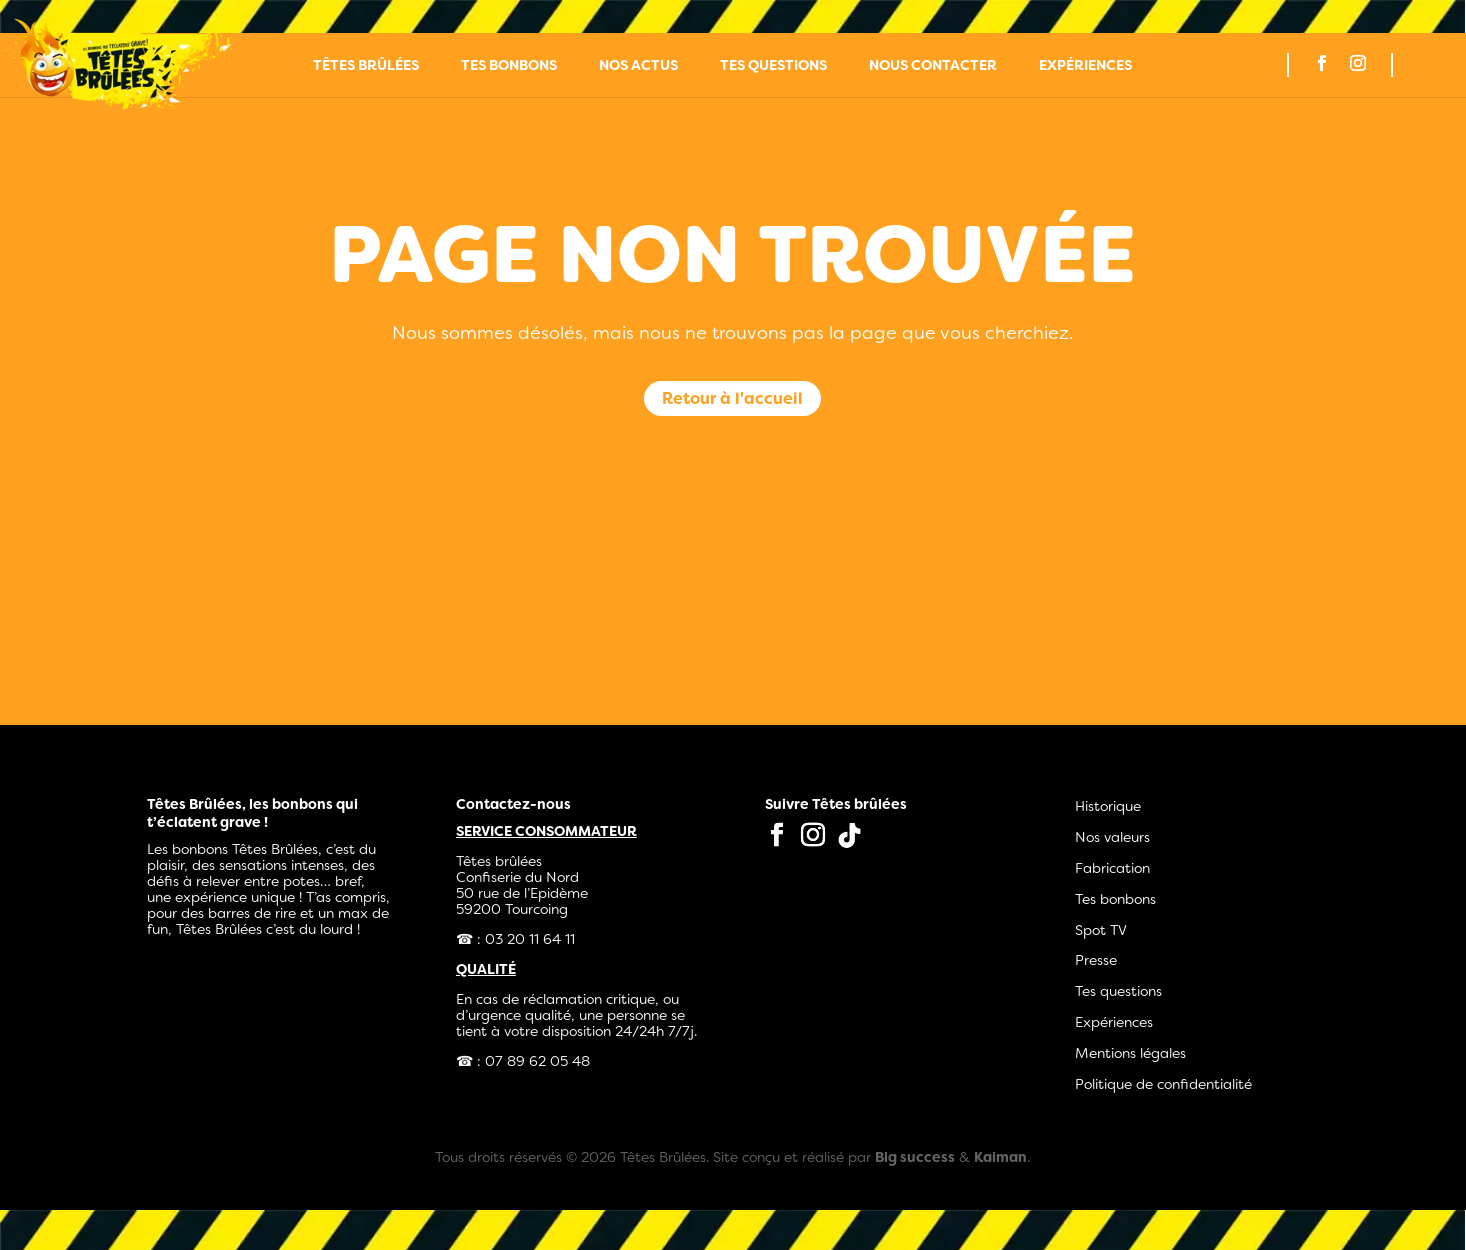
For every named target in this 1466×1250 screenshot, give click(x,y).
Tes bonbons (509, 66)
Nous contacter (933, 66)
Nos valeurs (1112, 837)
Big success (915, 1157)
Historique (1108, 806)
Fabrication (1112, 868)
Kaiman (1000, 1157)
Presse (1096, 960)
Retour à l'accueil (732, 398)
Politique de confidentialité (1163, 1084)
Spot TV (1101, 930)
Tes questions (773, 66)
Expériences (1085, 66)
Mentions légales (1130, 1053)
